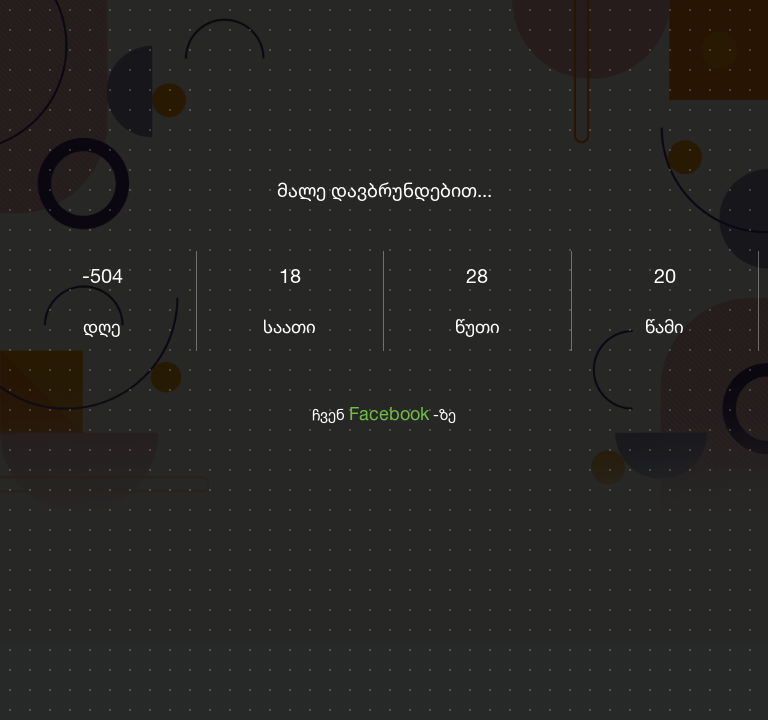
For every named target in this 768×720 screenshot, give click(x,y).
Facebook (389, 413)
